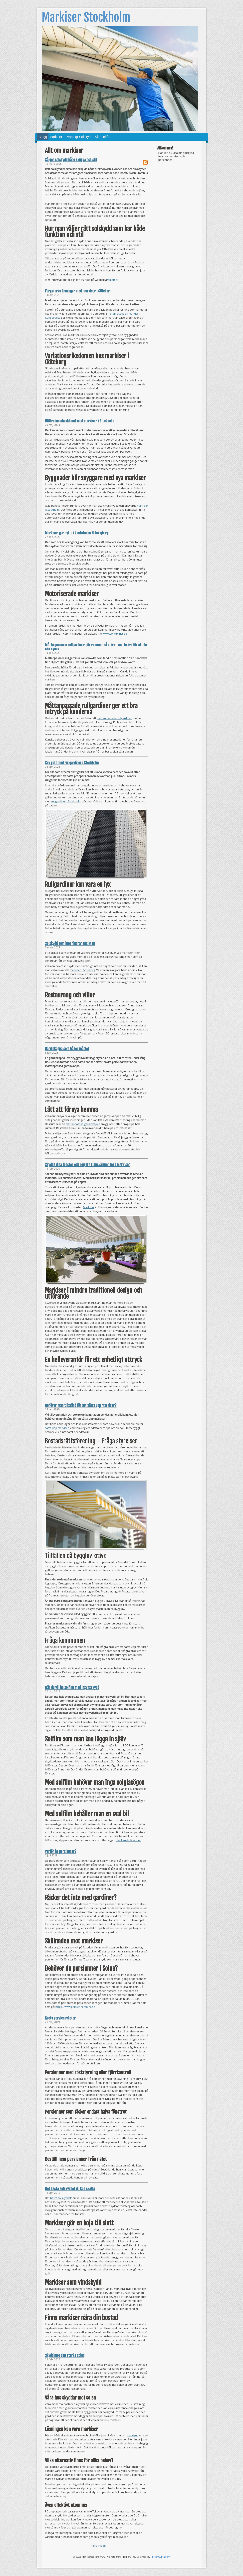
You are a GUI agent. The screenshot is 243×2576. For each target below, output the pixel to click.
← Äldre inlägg (96, 2545)
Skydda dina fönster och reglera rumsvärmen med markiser (87, 1164)
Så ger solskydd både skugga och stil (71, 159)
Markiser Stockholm (86, 17)
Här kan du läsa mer (128, 1840)
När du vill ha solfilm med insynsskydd (72, 1687)
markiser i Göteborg (82, 970)
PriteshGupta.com (160, 2556)
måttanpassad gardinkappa (83, 1124)
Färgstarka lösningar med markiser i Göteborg (78, 291)
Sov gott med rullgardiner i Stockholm (72, 763)
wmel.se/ (112, 280)
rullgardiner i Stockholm (66, 801)
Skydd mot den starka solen (64, 2355)
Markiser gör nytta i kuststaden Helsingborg (76, 533)
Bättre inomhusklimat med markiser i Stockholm (79, 421)
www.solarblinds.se (115, 633)
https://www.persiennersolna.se (75, 2007)
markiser (132, 2435)
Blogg (43, 137)
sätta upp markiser (57, 1428)
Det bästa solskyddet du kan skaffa (70, 2188)
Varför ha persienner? (60, 1851)
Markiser (55, 137)
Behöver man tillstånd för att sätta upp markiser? (81, 1405)
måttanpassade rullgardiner (114, 718)
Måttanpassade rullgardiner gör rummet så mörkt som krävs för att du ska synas (96, 647)
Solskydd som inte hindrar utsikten (70, 943)
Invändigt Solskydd (78, 137)
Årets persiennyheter (60, 2018)
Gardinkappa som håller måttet (67, 1048)
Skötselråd (103, 137)
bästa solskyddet (60, 2198)
